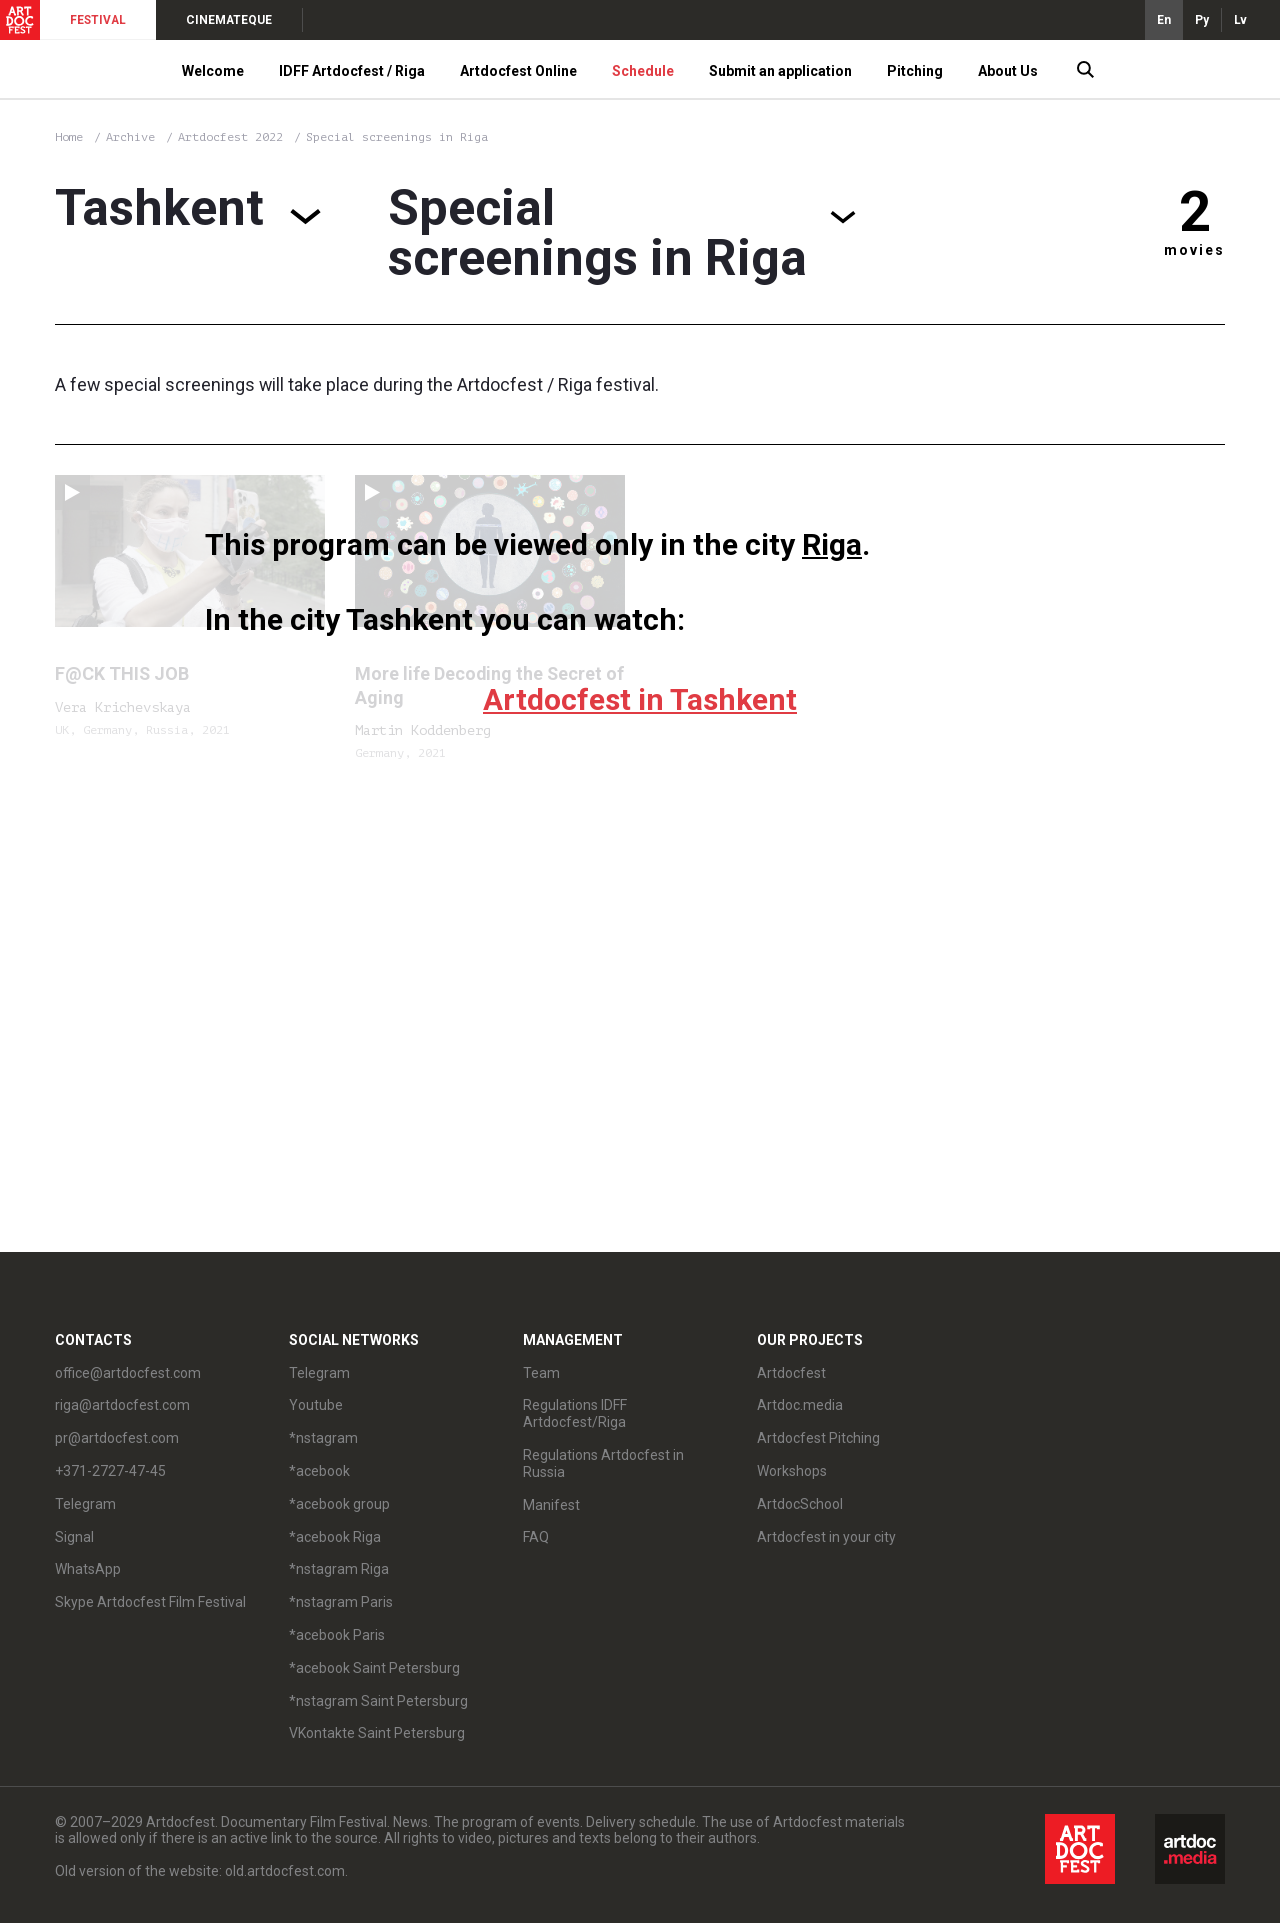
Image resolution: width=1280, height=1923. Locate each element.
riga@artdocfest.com (122, 1405)
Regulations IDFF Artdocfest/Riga (575, 1413)
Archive (130, 137)
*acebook (319, 1471)
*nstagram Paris (341, 1602)
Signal (74, 1537)
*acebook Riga (335, 1537)
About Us (1008, 71)
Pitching (915, 71)
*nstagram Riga (339, 1569)
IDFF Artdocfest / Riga (352, 71)
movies (1194, 250)
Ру (1202, 20)
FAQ (536, 1537)
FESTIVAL (98, 20)
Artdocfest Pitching (818, 1438)
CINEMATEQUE (229, 20)
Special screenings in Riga (397, 137)
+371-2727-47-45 (110, 1471)
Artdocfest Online (518, 71)
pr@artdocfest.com (117, 1438)
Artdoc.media (800, 1405)
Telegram (85, 1504)
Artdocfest (791, 1373)
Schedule (643, 71)
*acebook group (339, 1504)
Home (69, 137)
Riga (832, 544)
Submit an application (780, 71)
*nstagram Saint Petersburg (378, 1701)
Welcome (213, 71)
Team (541, 1373)
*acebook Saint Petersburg (374, 1668)
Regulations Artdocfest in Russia (603, 1463)
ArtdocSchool (800, 1504)
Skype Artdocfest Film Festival (150, 1602)
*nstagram (323, 1438)
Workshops (792, 1471)
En (1164, 20)
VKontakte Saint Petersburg (377, 1733)
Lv (1240, 20)
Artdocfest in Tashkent (640, 699)
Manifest (551, 1505)
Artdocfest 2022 (234, 137)
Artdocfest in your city (826, 1537)
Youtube (316, 1405)
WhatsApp (88, 1569)
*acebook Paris (337, 1635)
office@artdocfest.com (128, 1373)
